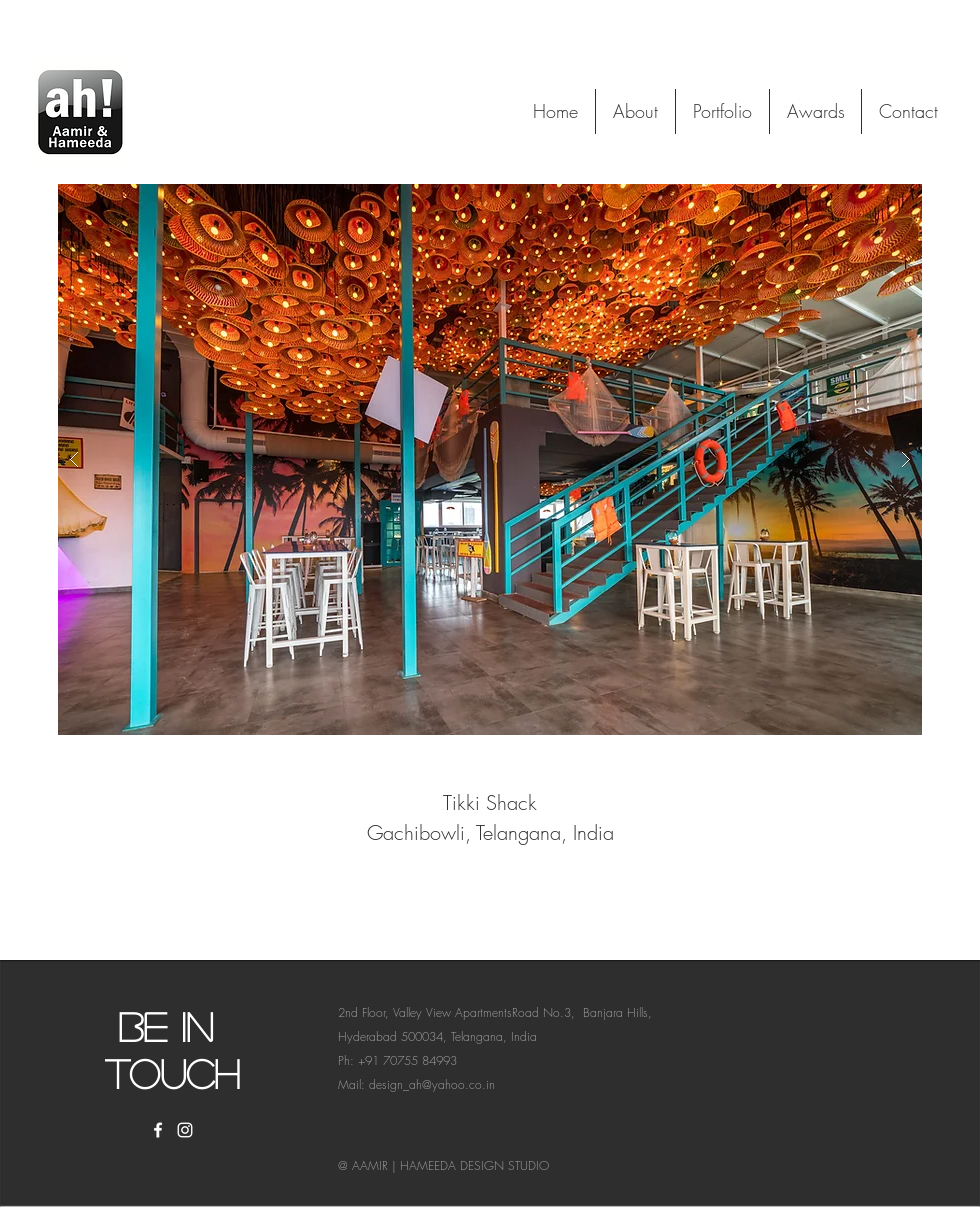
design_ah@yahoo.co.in (432, 1084)
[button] (490, 459)
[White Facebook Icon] (158, 1130)
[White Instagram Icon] (185, 1130)
